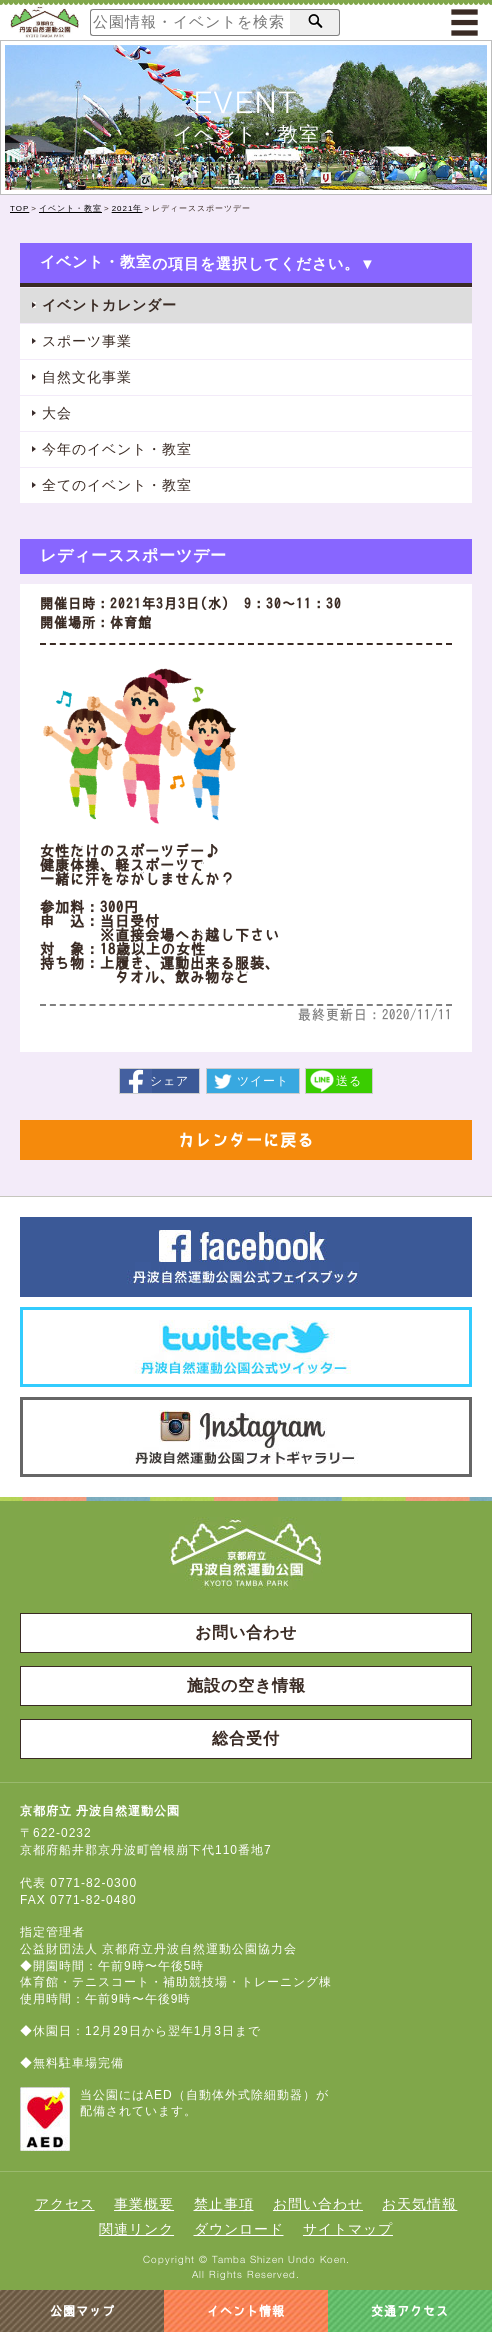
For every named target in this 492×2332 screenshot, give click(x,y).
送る (349, 1081)
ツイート (263, 1081)
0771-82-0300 (93, 1883)
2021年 (127, 208)
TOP (19, 208)
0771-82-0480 (93, 1900)
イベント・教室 (70, 208)
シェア (169, 1081)
